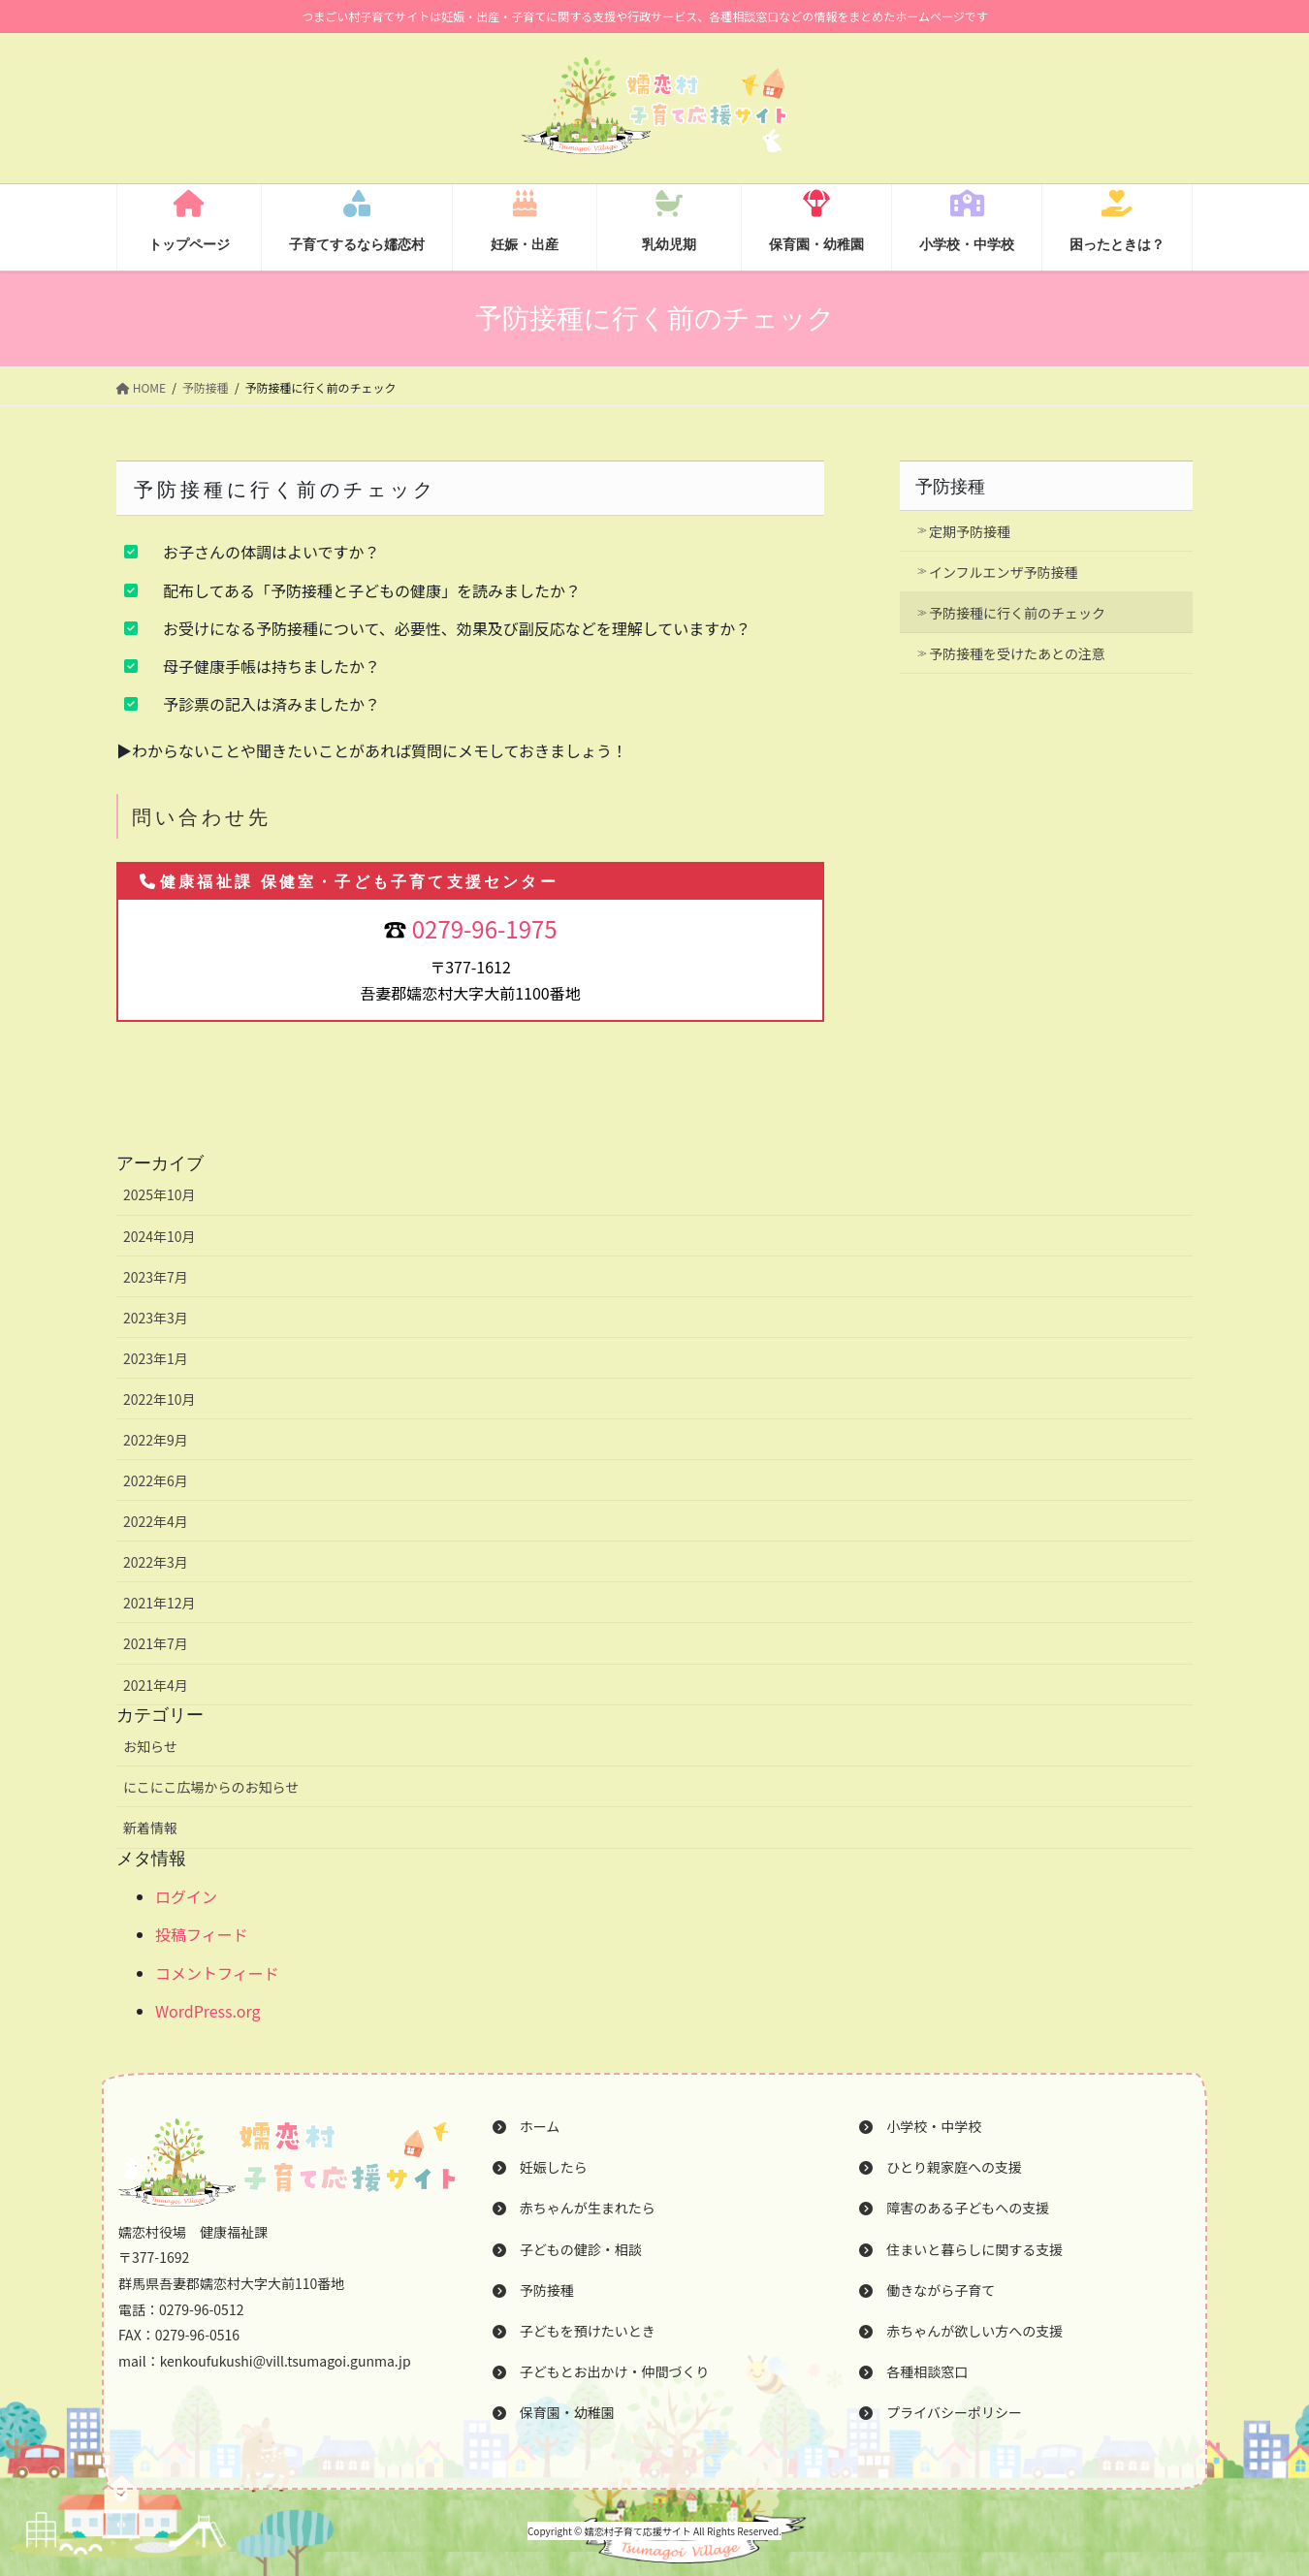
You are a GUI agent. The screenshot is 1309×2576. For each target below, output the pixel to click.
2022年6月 (155, 1480)
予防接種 (950, 486)
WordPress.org (208, 2010)
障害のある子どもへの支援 (954, 2207)
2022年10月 (159, 1399)
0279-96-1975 (485, 928)
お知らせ (150, 1746)
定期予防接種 (969, 531)
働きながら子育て (927, 2290)
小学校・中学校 (920, 2126)
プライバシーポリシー (940, 2412)
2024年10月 (159, 1236)
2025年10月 (159, 1194)
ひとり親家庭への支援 (940, 2167)
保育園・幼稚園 (554, 2412)
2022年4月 (155, 1521)
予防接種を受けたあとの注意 (1017, 653)
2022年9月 (155, 1439)
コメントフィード (217, 1973)
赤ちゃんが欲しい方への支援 (961, 2330)
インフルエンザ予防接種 (1003, 572)
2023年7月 (155, 1277)
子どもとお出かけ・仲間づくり (601, 2371)
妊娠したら (540, 2167)
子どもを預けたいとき (574, 2330)
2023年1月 (155, 1358)
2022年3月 (155, 1562)
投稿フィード (201, 1934)
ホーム (526, 2126)
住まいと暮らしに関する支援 (961, 2249)
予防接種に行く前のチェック (1017, 612)
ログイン (186, 1896)
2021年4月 (155, 1685)
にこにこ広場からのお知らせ (211, 1787)
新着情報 (150, 1827)
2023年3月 (155, 1317)
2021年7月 (155, 1643)
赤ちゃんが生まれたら (574, 2207)
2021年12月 (159, 1602)
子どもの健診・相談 (567, 2249)
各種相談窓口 (913, 2371)
